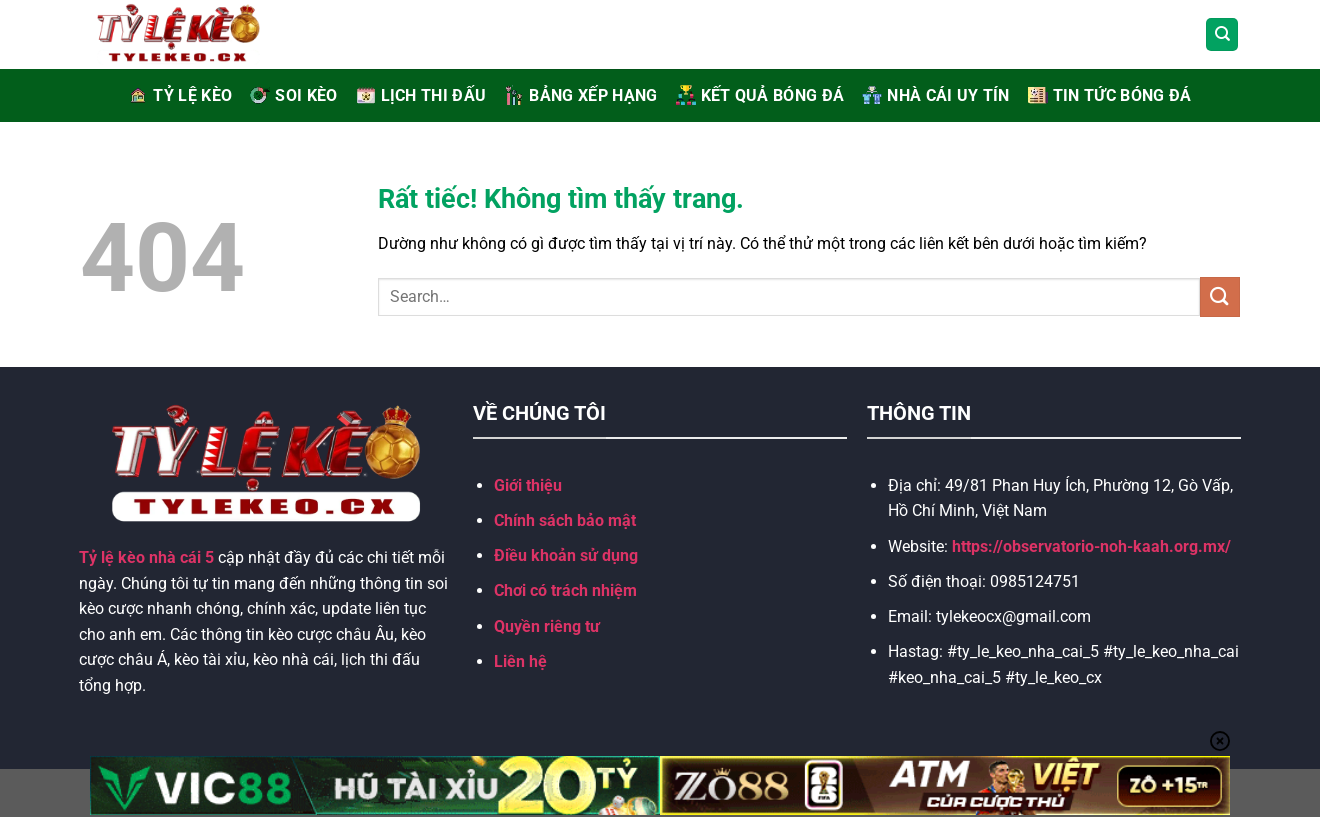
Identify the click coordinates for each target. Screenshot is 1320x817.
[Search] (1222, 34)
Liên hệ (520, 661)
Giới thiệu (528, 485)
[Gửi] (1220, 296)
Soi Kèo (293, 95)
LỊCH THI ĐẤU (421, 95)
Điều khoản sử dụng (566, 555)
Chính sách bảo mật (565, 520)
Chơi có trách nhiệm (565, 590)
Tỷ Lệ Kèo (180, 95)
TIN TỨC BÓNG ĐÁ (1110, 95)
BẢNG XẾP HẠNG (580, 95)
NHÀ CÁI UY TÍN (935, 95)
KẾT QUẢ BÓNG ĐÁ (760, 95)
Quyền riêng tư (547, 626)
